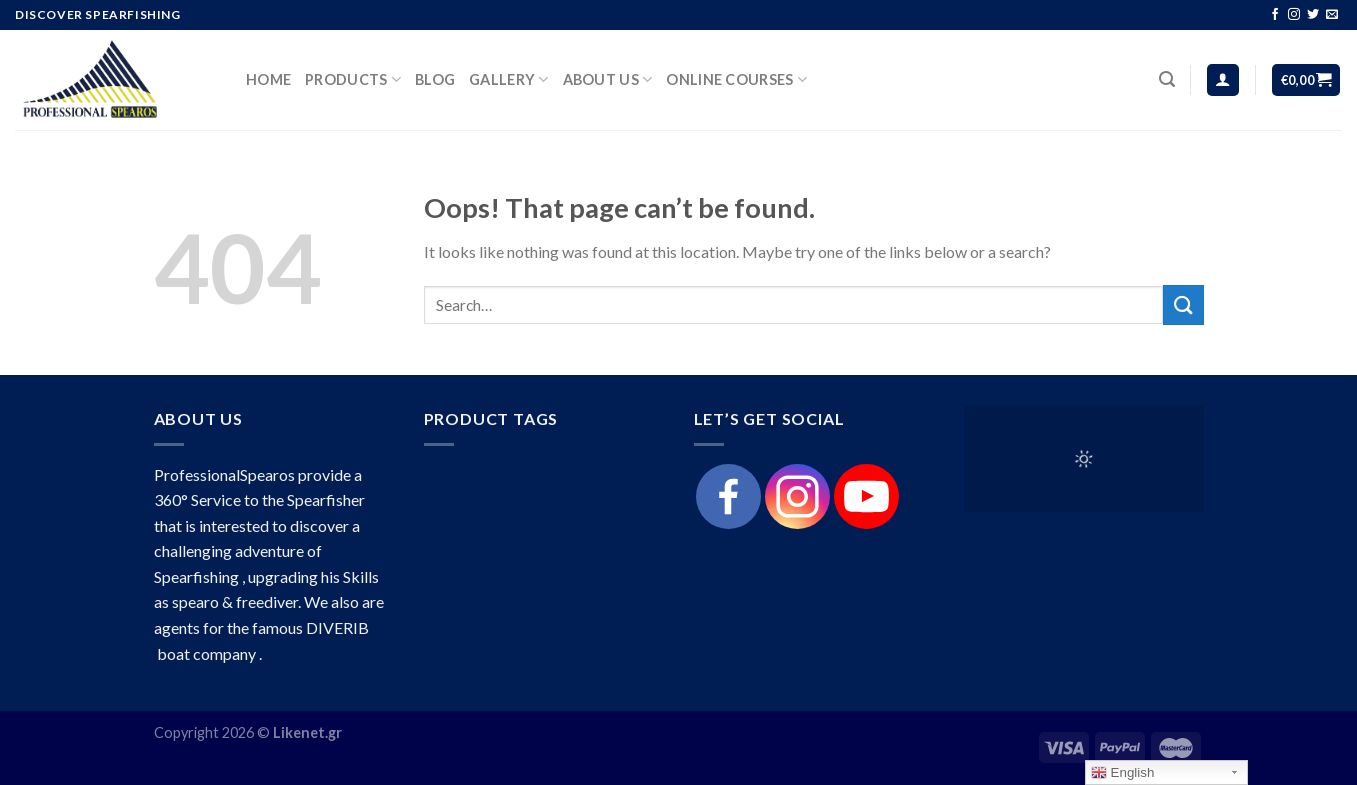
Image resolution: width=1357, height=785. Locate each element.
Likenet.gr (307, 732)
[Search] (1167, 79)
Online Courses (736, 79)
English (1122, 773)
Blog (435, 79)
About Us (608, 79)
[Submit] (1183, 304)
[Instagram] (797, 496)
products (353, 79)
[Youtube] (866, 496)
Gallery (509, 79)
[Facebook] (728, 496)
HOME (268, 79)
